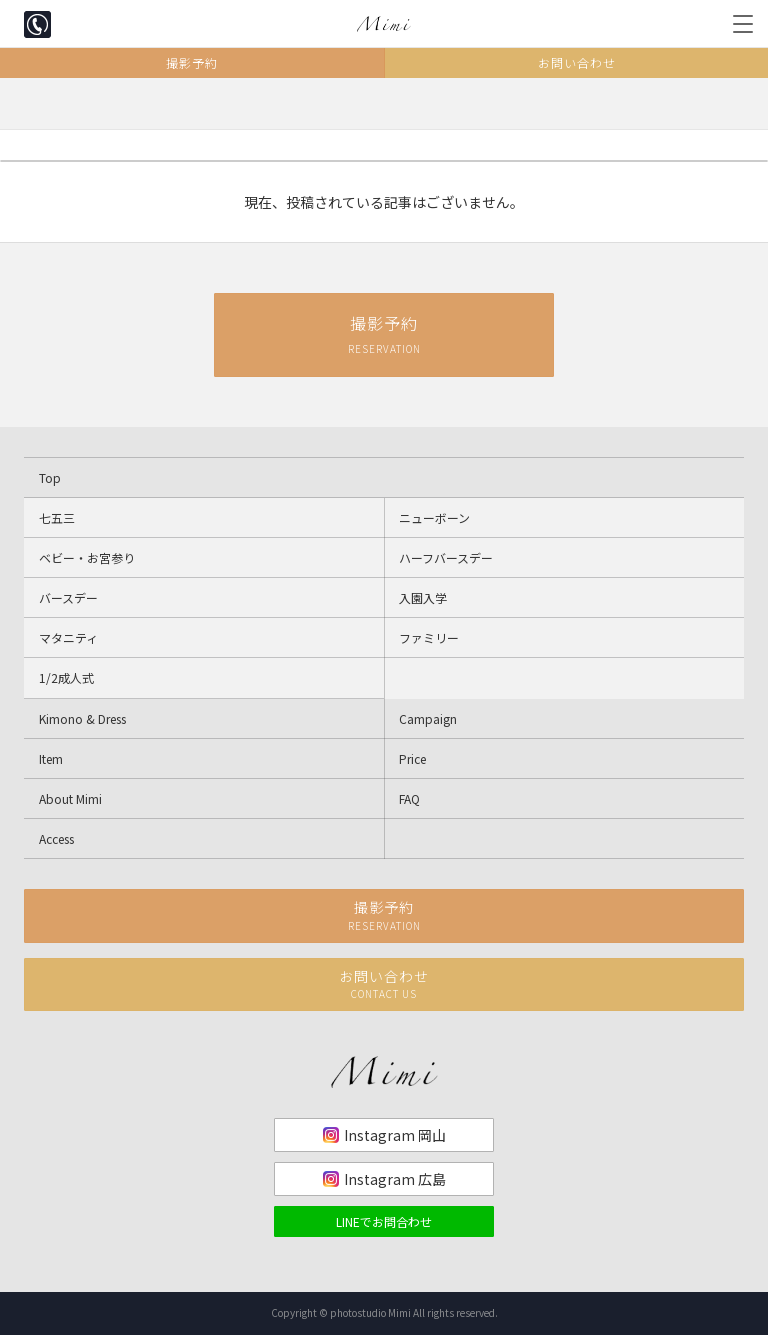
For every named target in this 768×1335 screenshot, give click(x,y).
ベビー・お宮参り (87, 557)
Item (51, 758)
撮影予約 (192, 62)
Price (412, 758)
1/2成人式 (66, 677)
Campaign (428, 718)
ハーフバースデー (446, 557)
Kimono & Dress (82, 718)
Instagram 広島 (395, 1179)
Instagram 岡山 (395, 1135)
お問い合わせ (577, 62)
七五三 (57, 517)
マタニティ (68, 637)
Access (56, 838)
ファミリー (429, 637)
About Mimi (70, 798)
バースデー (68, 597)
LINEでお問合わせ (384, 1221)
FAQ (409, 798)
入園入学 (423, 597)
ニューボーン (434, 517)
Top (50, 477)
